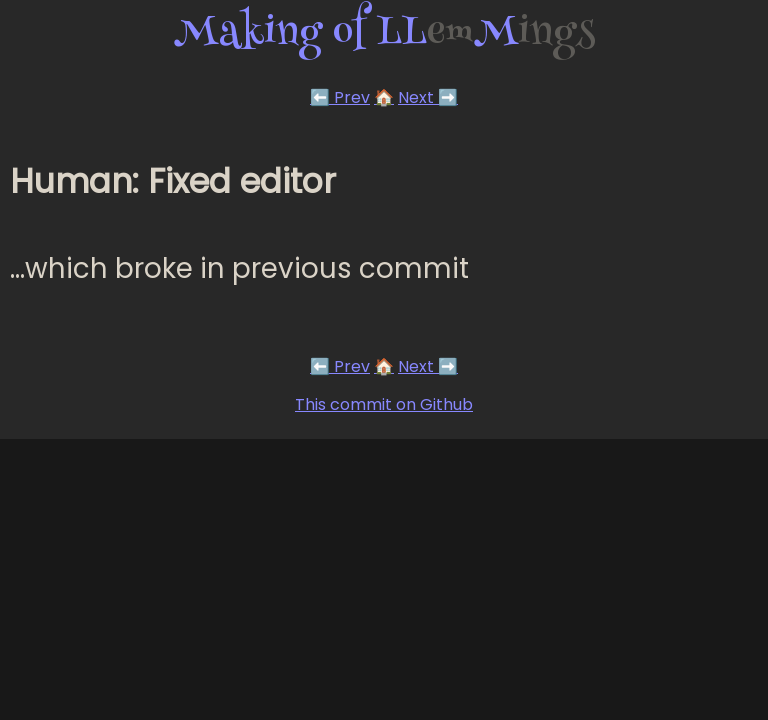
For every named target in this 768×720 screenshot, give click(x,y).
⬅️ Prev (340, 97)
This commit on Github (384, 404)
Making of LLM (384, 35)
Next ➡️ (428, 97)
